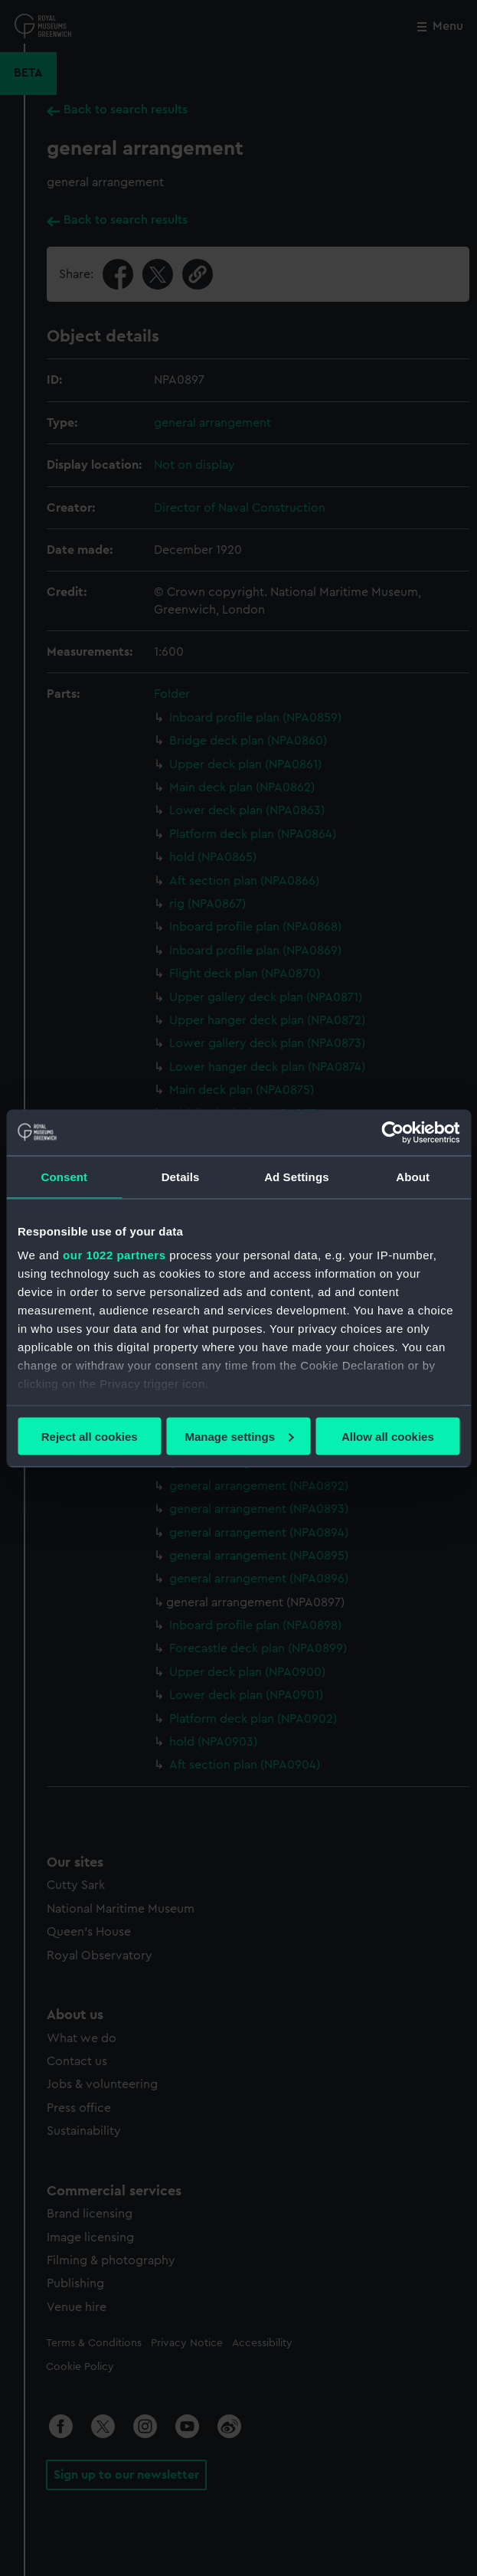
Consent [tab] (64, 1176)
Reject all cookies (89, 1435)
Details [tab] (181, 1176)
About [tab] (413, 1176)
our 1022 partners (114, 1255)
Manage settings (239, 1435)
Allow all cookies (387, 1435)
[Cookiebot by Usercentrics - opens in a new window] (392, 1132)
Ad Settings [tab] (296, 1176)
